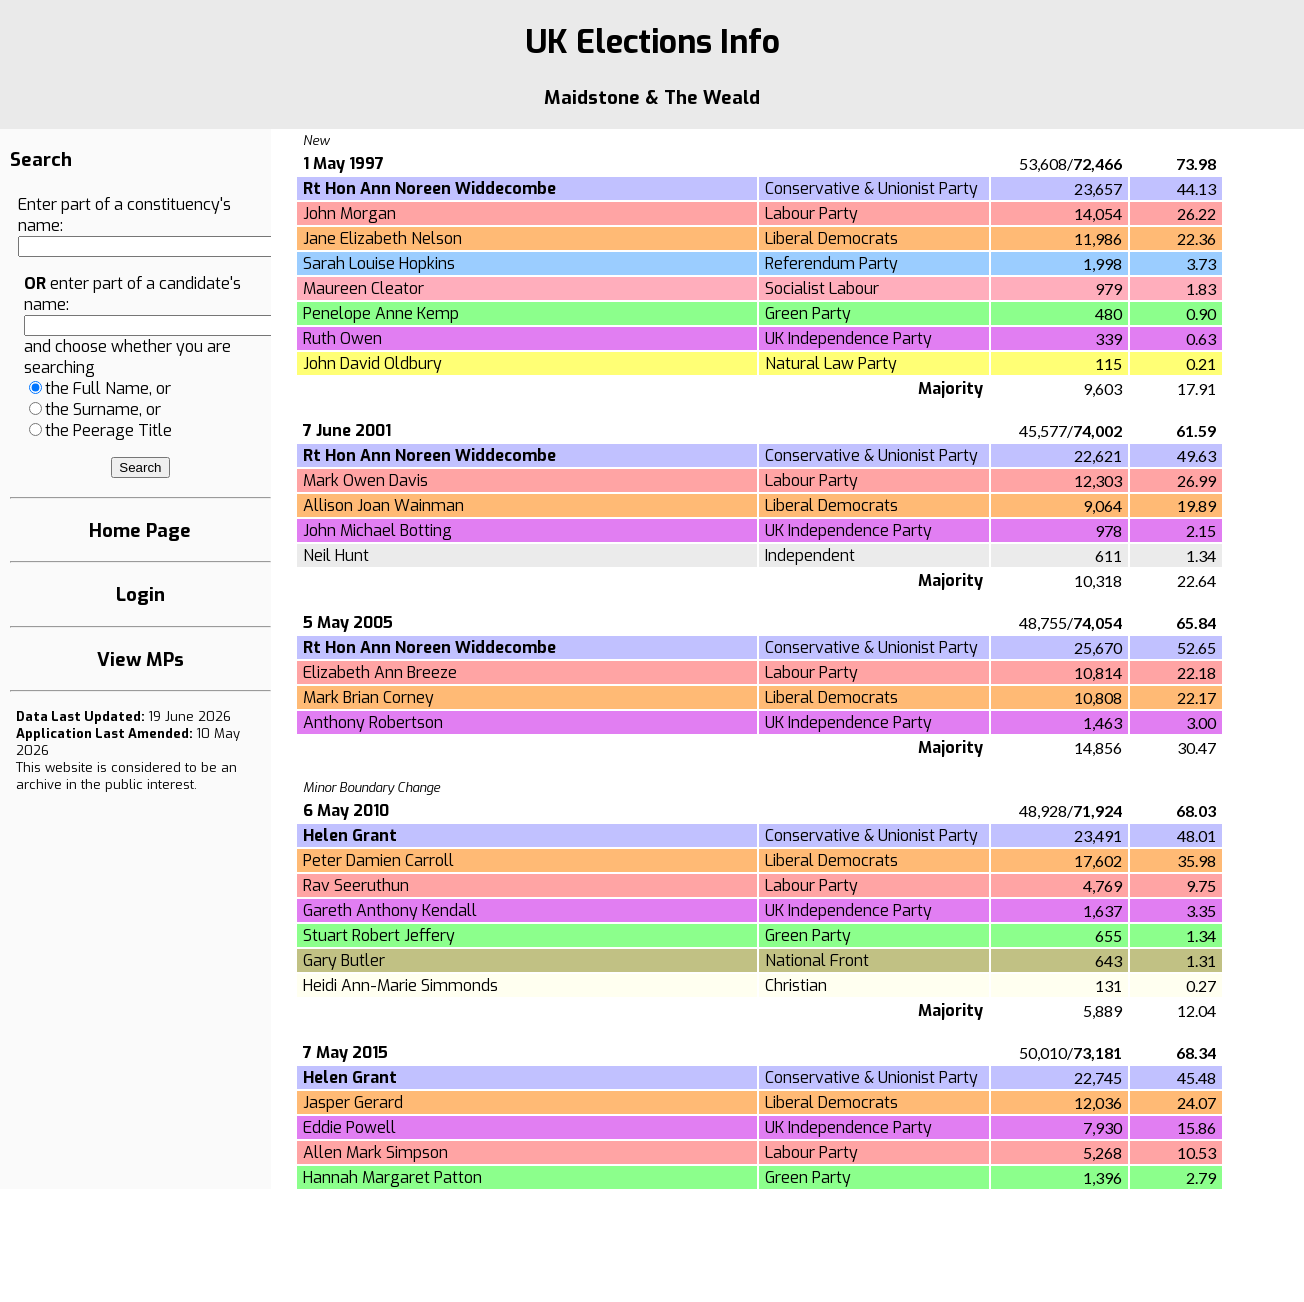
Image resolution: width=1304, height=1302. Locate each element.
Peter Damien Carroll (378, 860)
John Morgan (349, 213)
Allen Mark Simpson (375, 1152)
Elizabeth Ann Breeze (380, 672)
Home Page (140, 530)
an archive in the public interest (126, 776)
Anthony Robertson (373, 722)
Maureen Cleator (363, 288)
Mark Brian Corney (368, 697)
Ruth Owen (342, 338)
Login (140, 594)
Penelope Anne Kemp (381, 313)
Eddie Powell (349, 1127)
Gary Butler (344, 960)
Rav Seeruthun (356, 885)
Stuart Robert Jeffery (379, 935)
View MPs (140, 659)
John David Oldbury (372, 363)
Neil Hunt (336, 555)
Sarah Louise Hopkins (379, 263)
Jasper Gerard (353, 1102)
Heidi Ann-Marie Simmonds (400, 985)
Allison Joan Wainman (383, 505)
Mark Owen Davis (365, 480)
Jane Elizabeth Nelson (382, 238)
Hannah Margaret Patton (392, 1177)
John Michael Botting (377, 530)
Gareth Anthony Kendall (390, 910)
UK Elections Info (652, 42)
